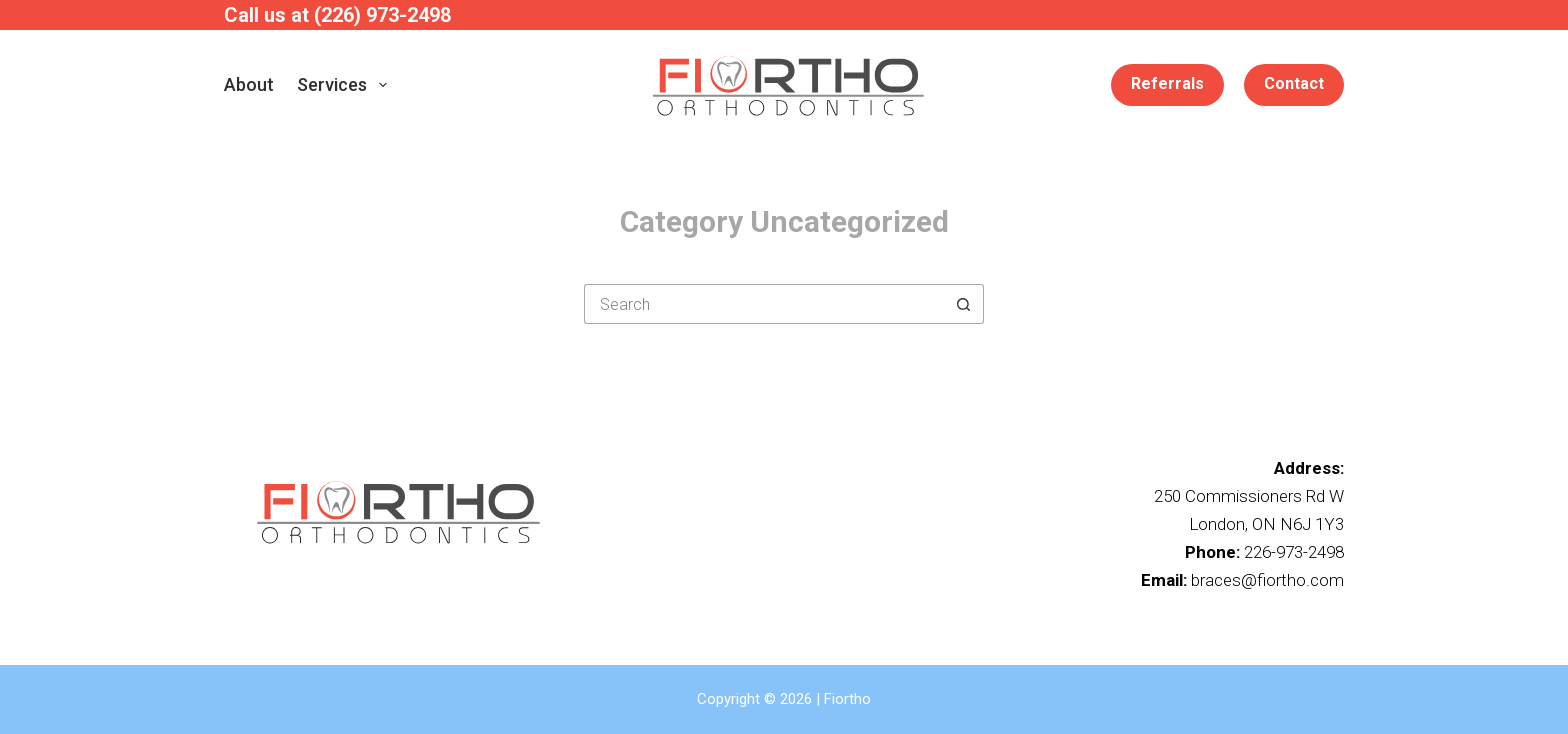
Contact (1294, 83)
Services (346, 85)
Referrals (1167, 83)
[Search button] (964, 304)
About (249, 84)
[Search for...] (764, 304)
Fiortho (847, 699)
